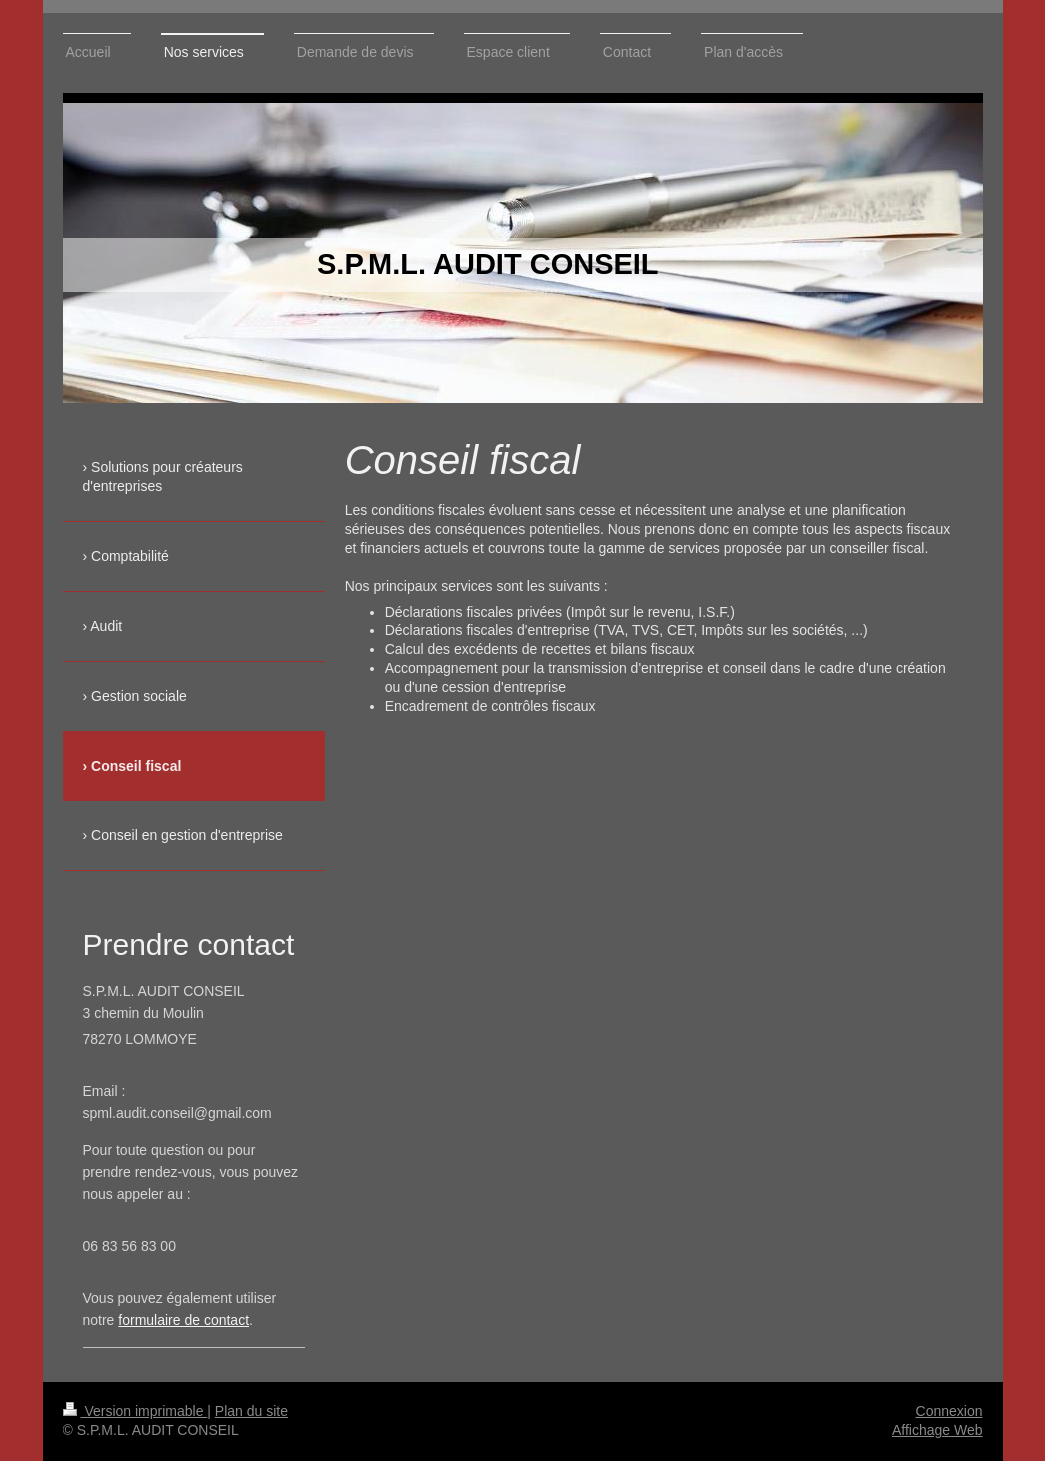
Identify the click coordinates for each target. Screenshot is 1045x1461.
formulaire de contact (183, 1320)
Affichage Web (937, 1430)
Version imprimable (135, 1411)
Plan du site (251, 1411)
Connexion (949, 1411)
